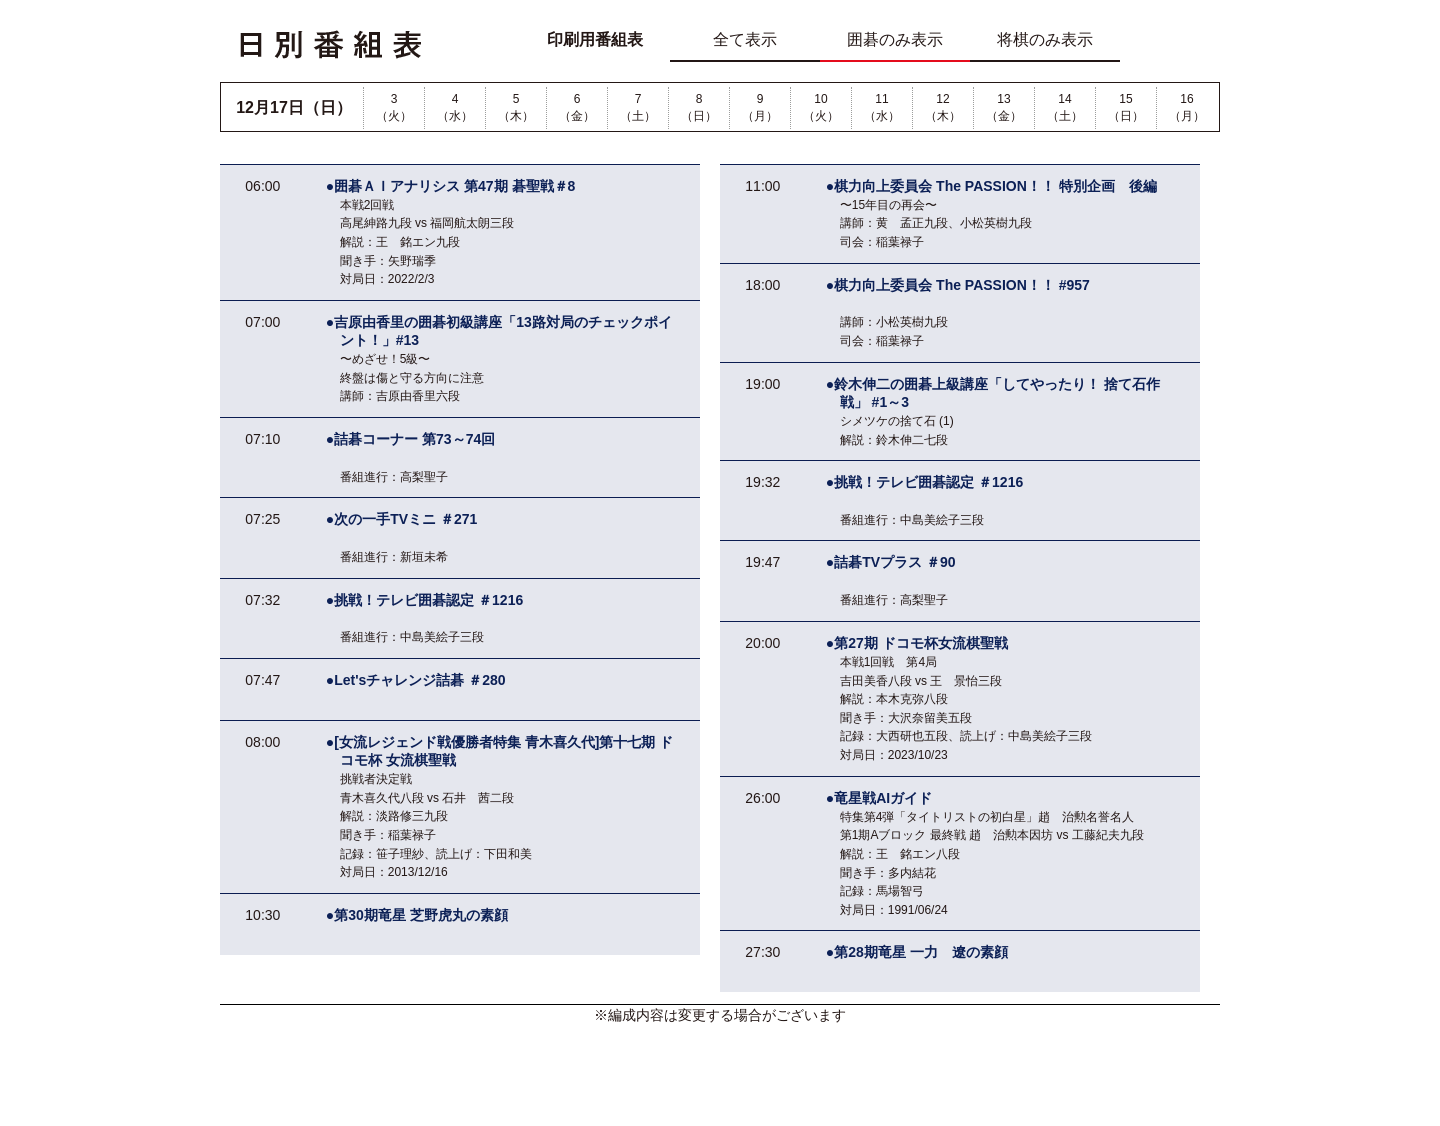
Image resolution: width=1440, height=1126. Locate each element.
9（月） (760, 107)
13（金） (1004, 107)
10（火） (821, 107)
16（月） (1187, 107)
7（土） (638, 107)
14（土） (1065, 107)
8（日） (699, 107)
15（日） (1126, 107)
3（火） (394, 107)
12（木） (943, 107)
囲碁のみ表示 (895, 39)
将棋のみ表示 (1045, 39)
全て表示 (745, 39)
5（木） (516, 107)
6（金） (577, 107)
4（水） (455, 107)
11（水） (882, 107)
